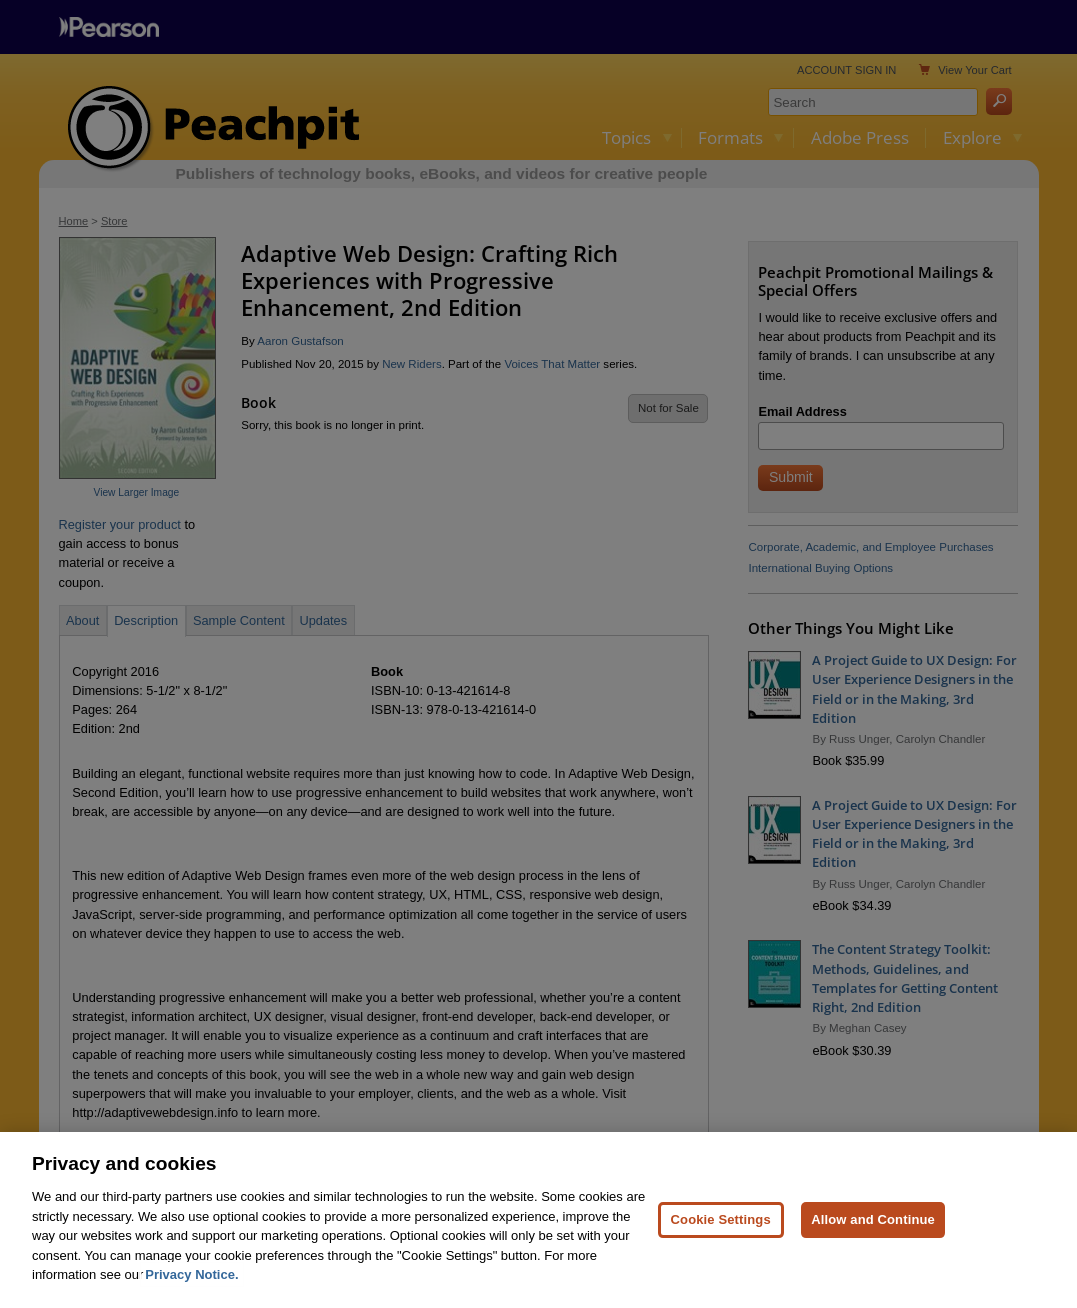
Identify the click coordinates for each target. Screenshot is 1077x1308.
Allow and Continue (873, 1259)
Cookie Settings (721, 1259)
